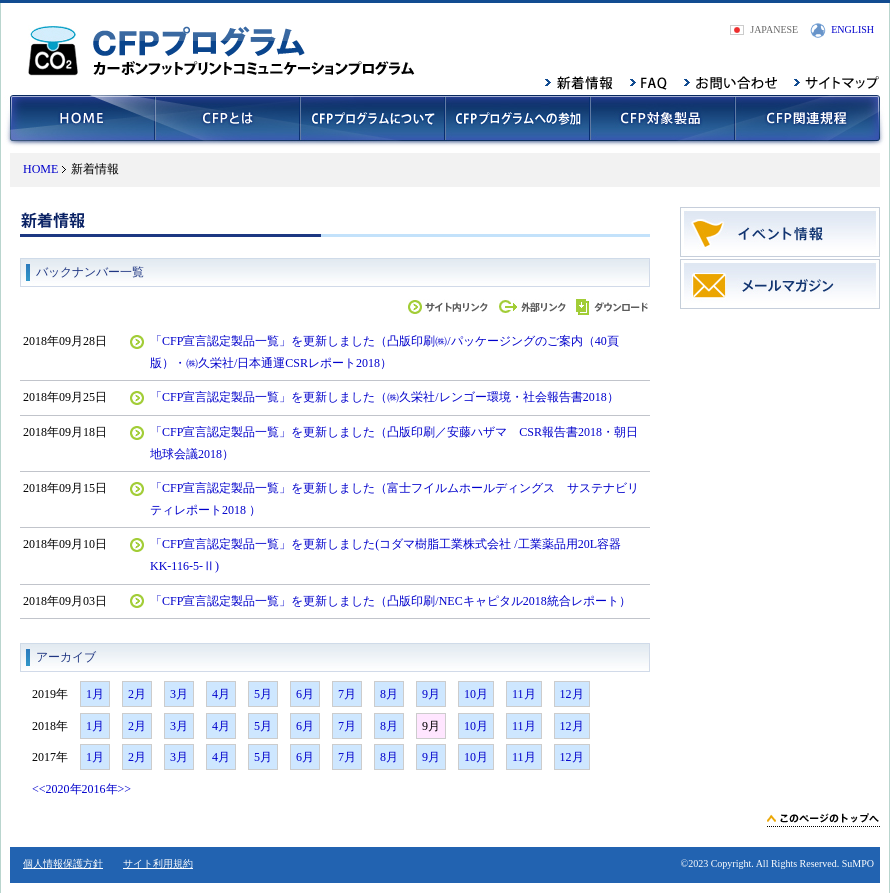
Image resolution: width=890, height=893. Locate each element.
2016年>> (107, 789)
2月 (137, 694)
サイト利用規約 (158, 863)
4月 (221, 694)
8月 (389, 694)
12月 (572, 694)
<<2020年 (57, 789)
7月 (347, 694)
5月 (263, 694)
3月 (179, 694)
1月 (95, 694)
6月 (305, 694)
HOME (40, 169)
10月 (476, 694)
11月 (524, 694)
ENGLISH (852, 29)
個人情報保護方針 (63, 863)
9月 (431, 694)
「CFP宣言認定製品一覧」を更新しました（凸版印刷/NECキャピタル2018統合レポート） (390, 601)
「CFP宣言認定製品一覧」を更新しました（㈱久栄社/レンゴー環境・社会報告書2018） (384, 397)
